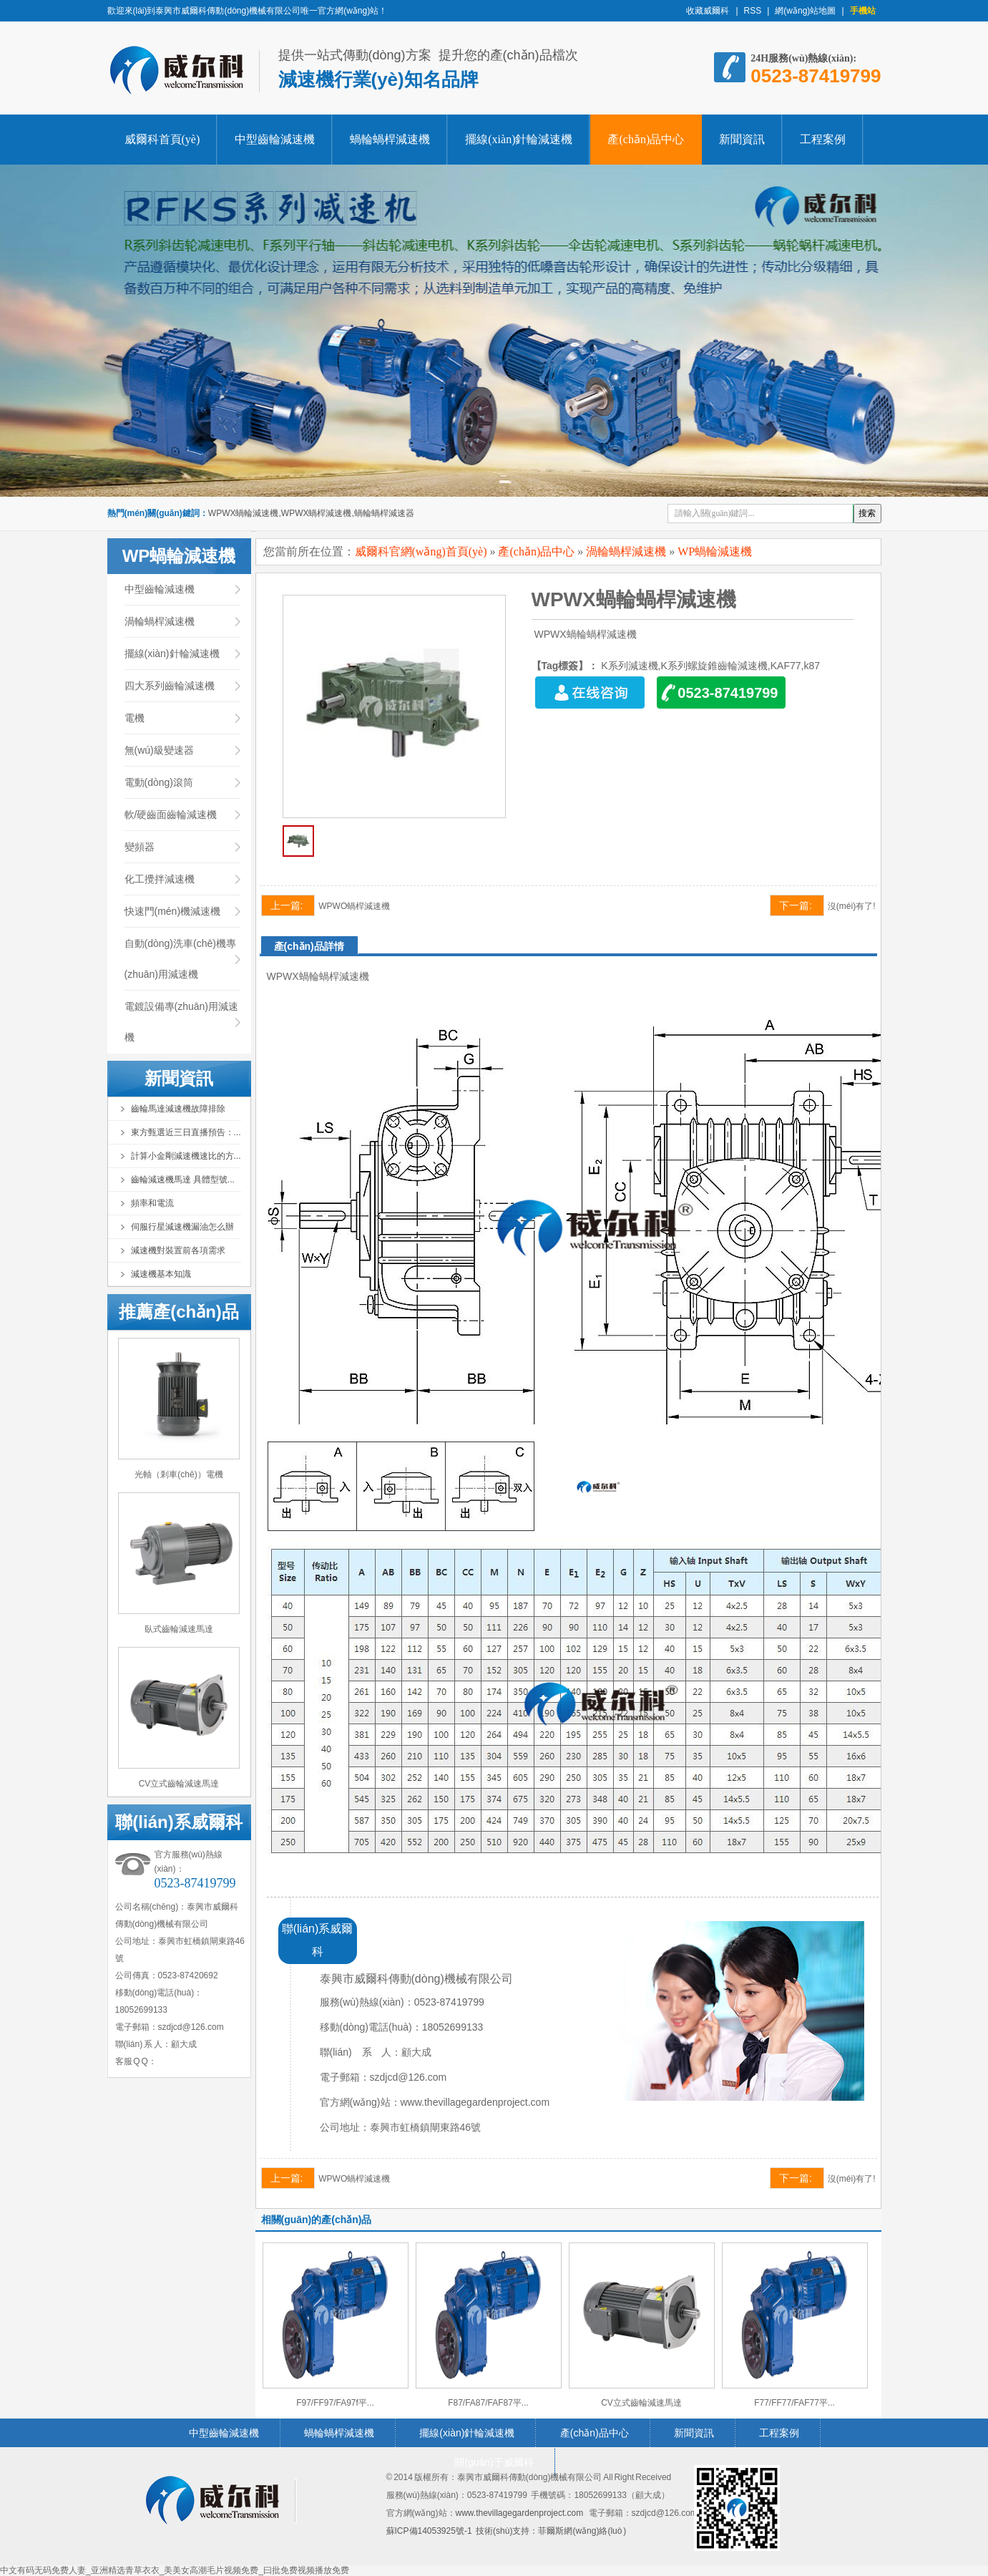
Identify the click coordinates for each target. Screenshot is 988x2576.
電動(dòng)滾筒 (158, 782)
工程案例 (823, 139)
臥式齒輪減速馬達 (179, 1629)
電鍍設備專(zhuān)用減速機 (181, 1022)
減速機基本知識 (161, 1274)
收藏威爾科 (708, 11)
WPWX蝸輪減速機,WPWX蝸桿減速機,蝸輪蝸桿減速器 (311, 513)
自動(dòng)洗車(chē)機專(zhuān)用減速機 (180, 959)
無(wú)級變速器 (159, 750)
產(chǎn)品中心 (645, 139)
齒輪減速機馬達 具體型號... (183, 1180)
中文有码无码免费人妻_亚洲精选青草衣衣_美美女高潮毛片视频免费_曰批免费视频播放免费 (174, 2570)
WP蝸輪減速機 (715, 551)
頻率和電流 (152, 1203)
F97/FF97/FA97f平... (335, 2403)
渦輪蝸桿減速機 (159, 621)
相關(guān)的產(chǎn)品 (316, 2219)
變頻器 (139, 846)
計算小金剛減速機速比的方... (186, 1156)
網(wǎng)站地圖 (805, 11)
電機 (134, 718)
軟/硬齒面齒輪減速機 (170, 814)
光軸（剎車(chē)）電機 (178, 1474)
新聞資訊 (742, 139)
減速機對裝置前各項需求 (178, 1250)
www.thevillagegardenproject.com (520, 2513)
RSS (753, 11)
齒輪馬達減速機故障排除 (178, 1109)
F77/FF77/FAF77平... (794, 2403)
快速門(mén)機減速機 (172, 911)
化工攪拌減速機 (159, 879)
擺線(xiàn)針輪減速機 (518, 139)
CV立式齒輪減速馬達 (179, 1784)
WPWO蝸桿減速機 (354, 906)
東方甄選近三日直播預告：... (186, 1132)
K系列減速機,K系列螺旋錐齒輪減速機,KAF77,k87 (710, 665)
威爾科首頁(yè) (162, 139)
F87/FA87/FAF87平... (488, 2403)
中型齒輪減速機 (275, 139)
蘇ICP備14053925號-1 (429, 2531)
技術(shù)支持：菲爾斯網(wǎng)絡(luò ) (551, 2531)
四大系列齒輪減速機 (169, 685)
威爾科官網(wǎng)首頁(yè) (421, 551)
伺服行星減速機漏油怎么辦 (182, 1227)
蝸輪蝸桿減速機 (390, 139)
